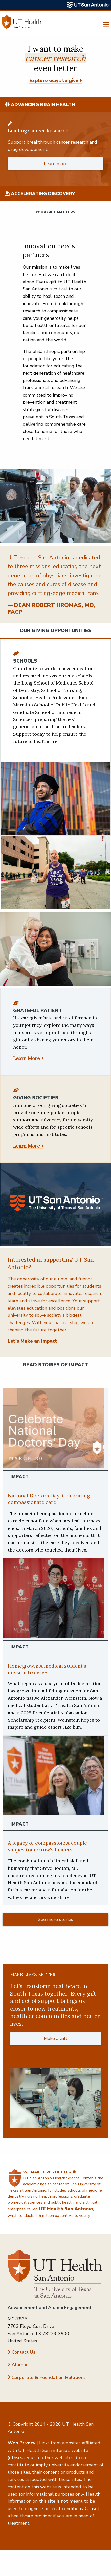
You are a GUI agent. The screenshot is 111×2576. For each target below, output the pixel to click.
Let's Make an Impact (32, 1341)
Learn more (56, 164)
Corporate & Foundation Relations (49, 2377)
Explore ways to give (53, 80)
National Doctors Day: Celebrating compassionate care (49, 1498)
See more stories (55, 1919)
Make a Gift (56, 2038)
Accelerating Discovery (40, 194)
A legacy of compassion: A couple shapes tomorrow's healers (47, 1846)
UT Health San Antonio (66, 2209)
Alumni (19, 2364)
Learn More (26, 1058)
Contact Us (23, 2352)
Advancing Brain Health (40, 105)
